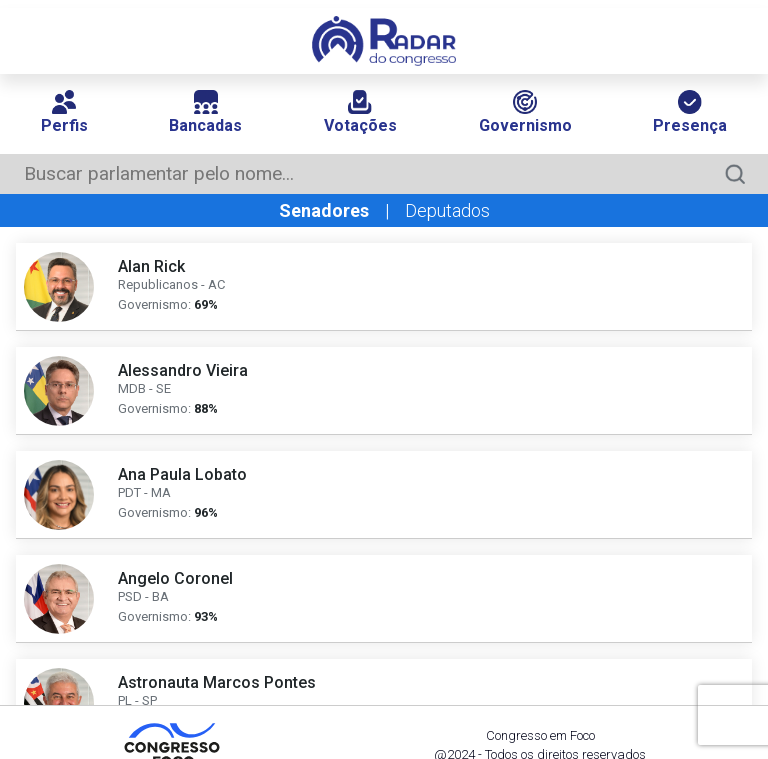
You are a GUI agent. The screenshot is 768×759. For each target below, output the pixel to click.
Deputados (447, 210)
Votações (360, 112)
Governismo (525, 112)
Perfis (64, 112)
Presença (690, 112)
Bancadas (205, 112)
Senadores (324, 210)
